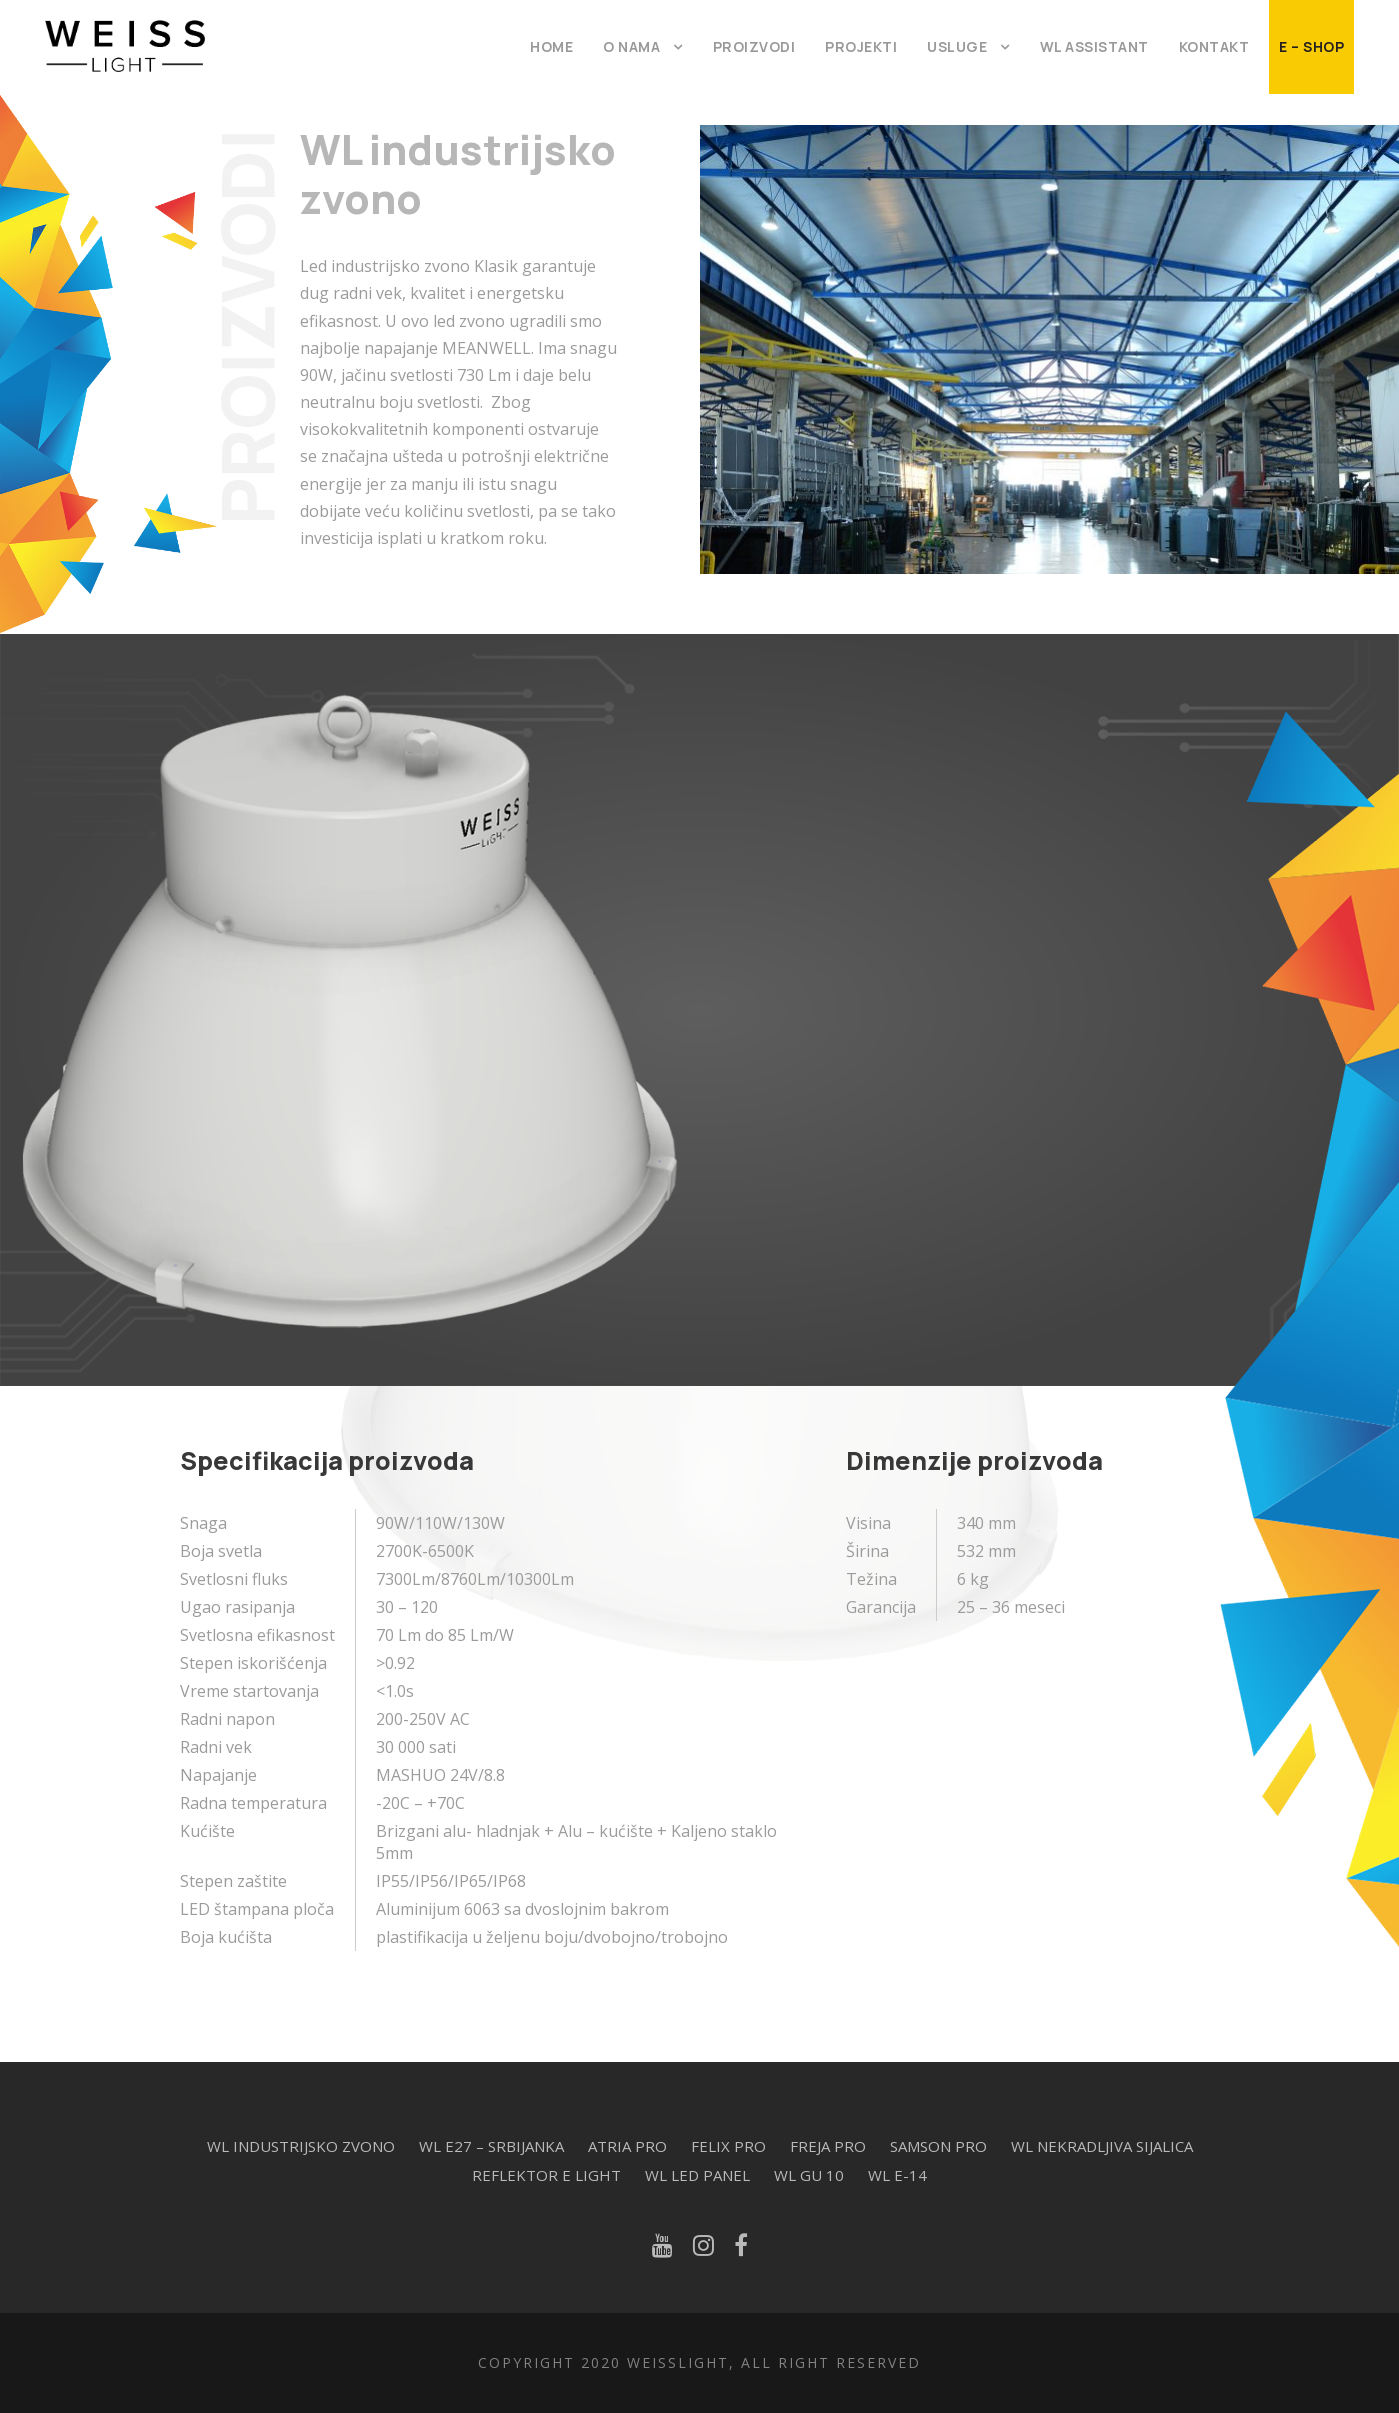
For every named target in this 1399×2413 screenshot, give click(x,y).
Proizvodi (754, 46)
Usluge (957, 46)
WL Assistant (1094, 46)
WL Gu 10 (809, 2175)
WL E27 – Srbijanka (491, 2146)
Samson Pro (938, 2146)
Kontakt (1214, 46)
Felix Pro (728, 2146)
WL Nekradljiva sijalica (1102, 2146)
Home (551, 46)
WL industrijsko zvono (301, 2146)
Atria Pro (627, 2146)
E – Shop (1311, 46)
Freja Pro (828, 2146)
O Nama (631, 46)
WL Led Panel (697, 2175)
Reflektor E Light (546, 2175)
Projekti (861, 46)
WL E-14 (897, 2175)
